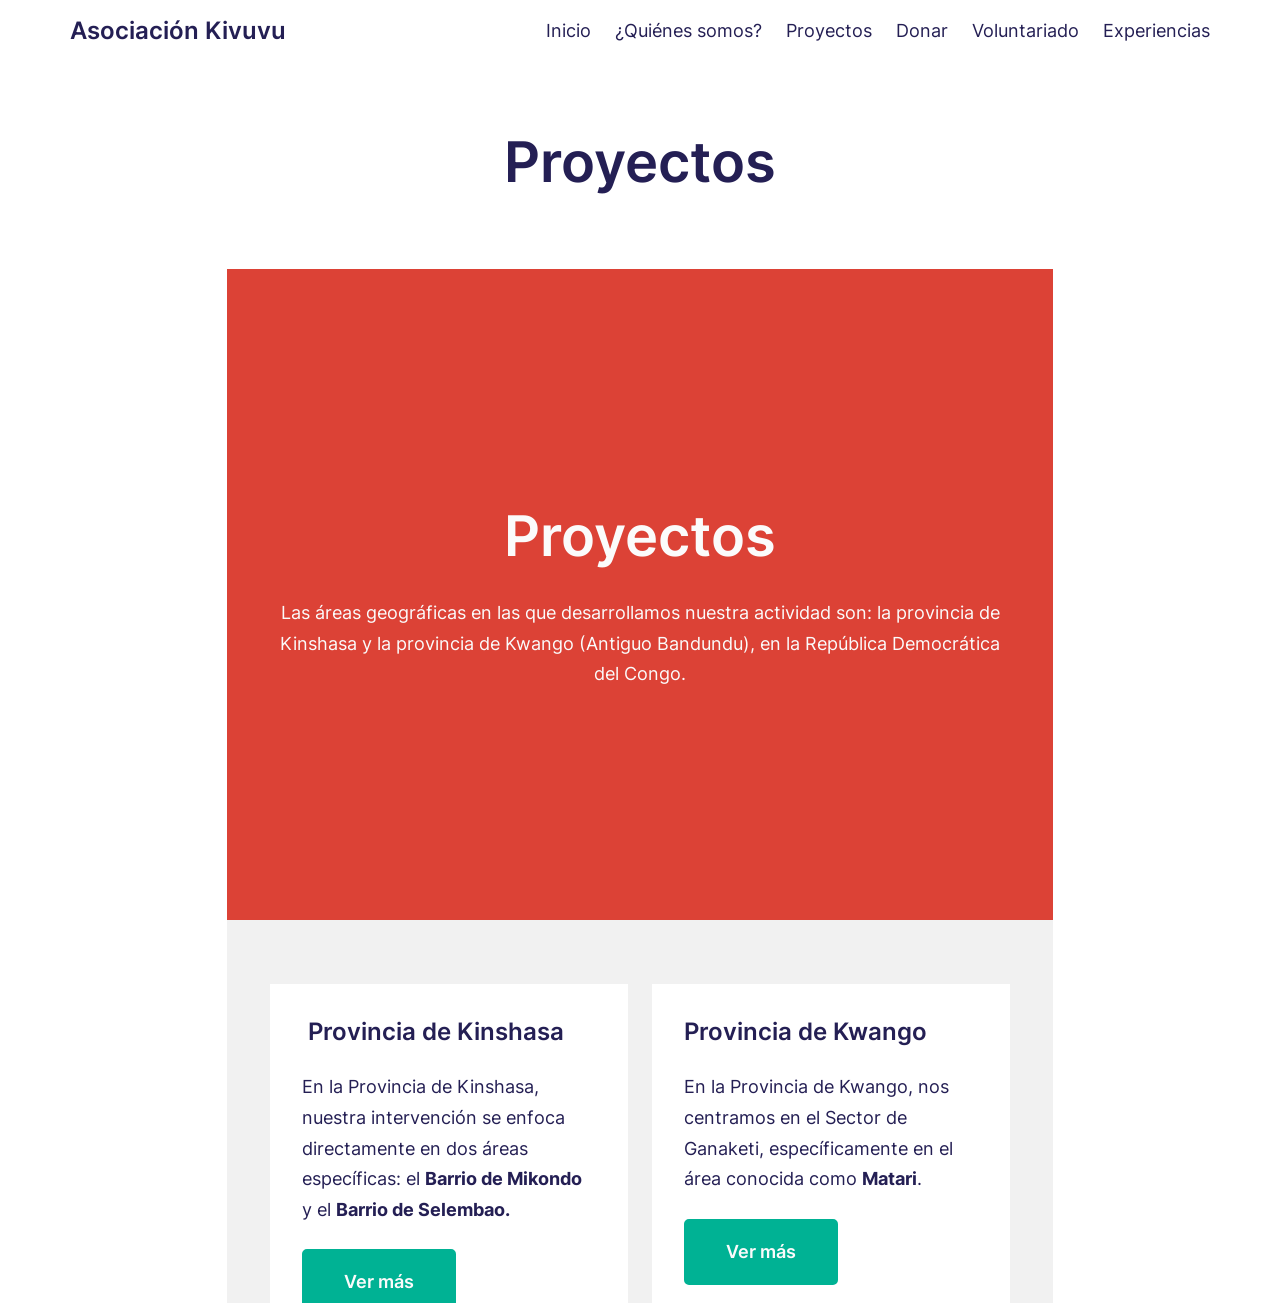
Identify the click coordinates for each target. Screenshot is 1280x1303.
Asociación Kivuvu (178, 30)
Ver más (761, 1251)
